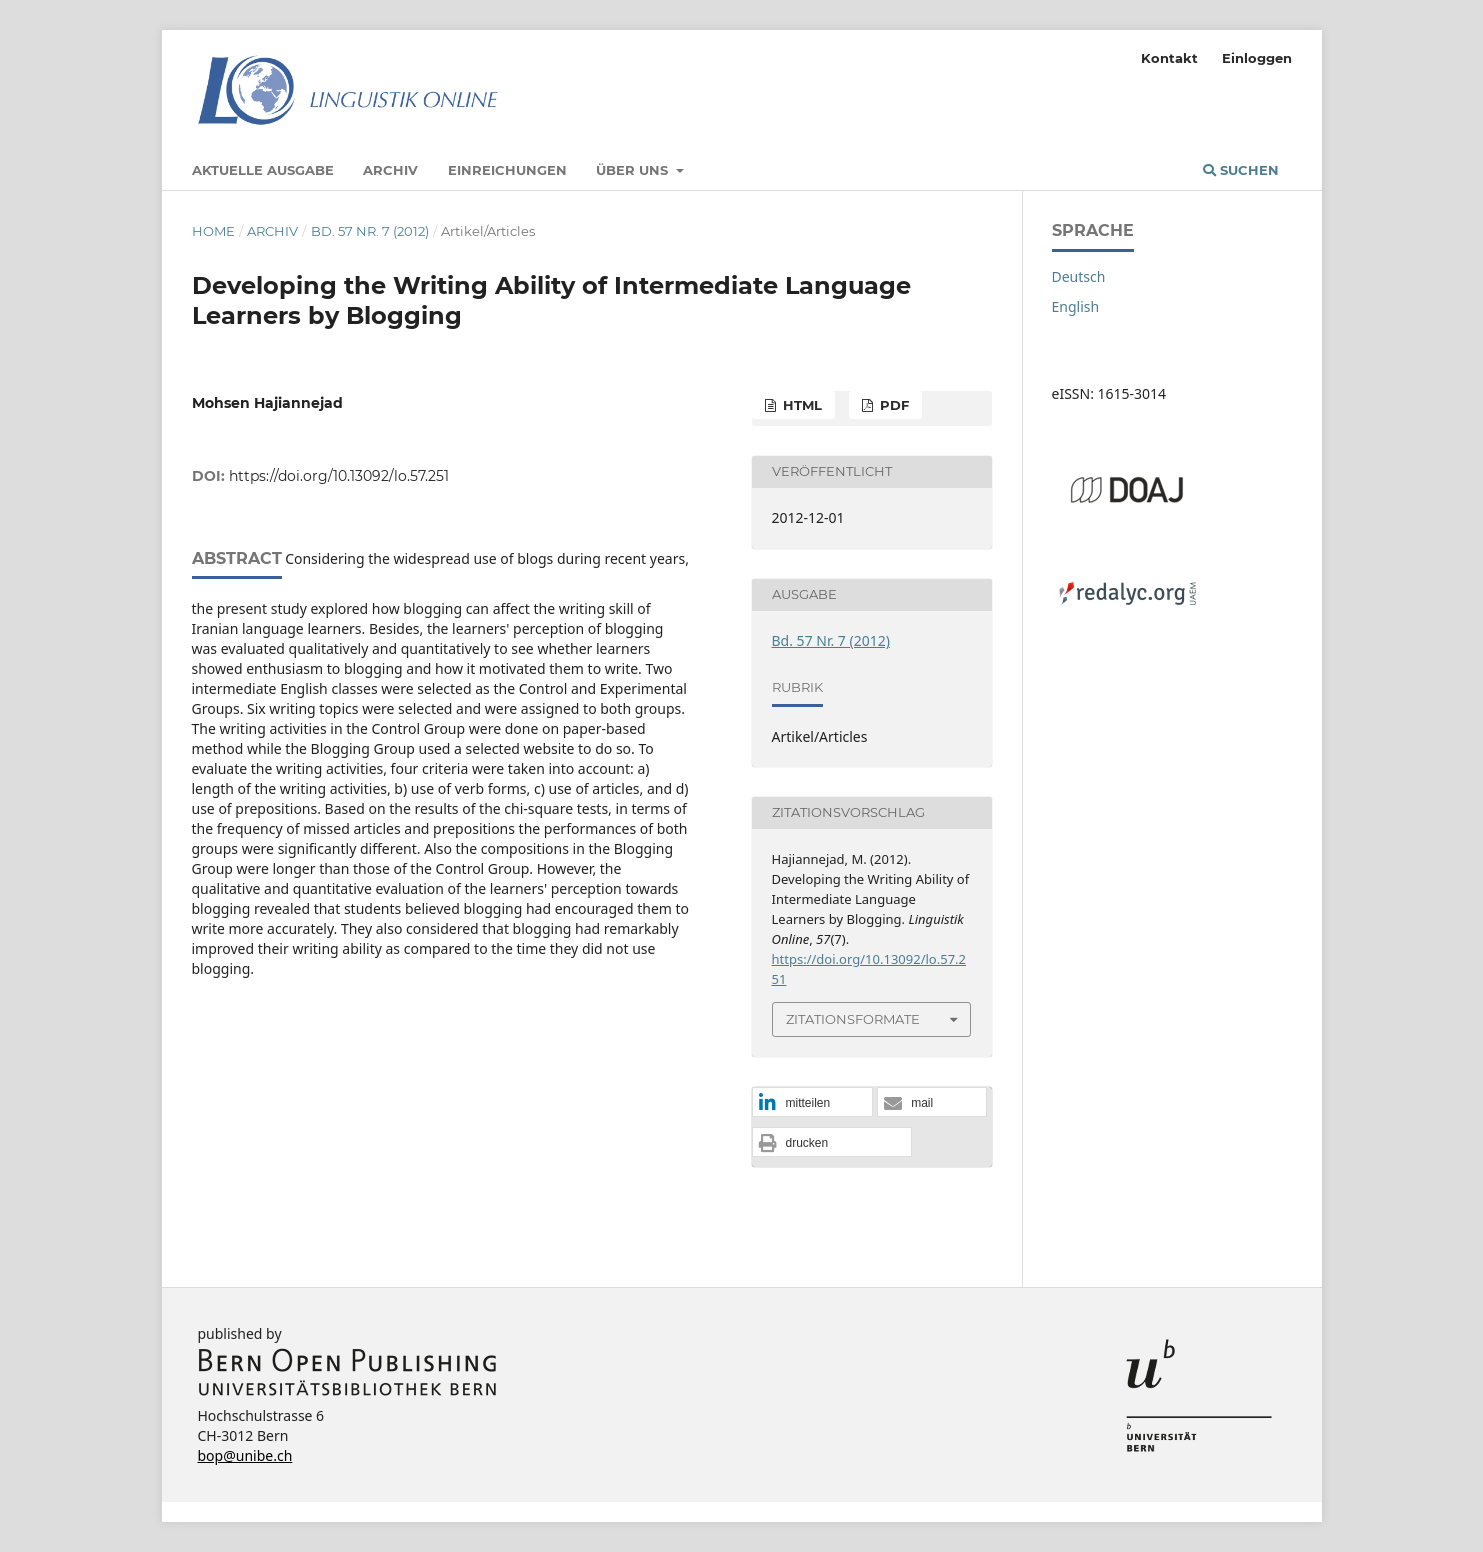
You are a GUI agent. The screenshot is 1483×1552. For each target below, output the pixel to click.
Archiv (390, 170)
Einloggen (1257, 58)
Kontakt (1169, 58)
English (1076, 306)
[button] (812, 1103)
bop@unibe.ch (245, 1455)
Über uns (634, 170)
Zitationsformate (853, 1019)
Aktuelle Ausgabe (263, 170)
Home (213, 231)
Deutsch (1079, 276)
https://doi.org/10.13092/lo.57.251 (339, 476)
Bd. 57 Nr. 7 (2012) (370, 231)
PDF (892, 405)
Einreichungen (507, 170)
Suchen (1241, 170)
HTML (800, 405)
